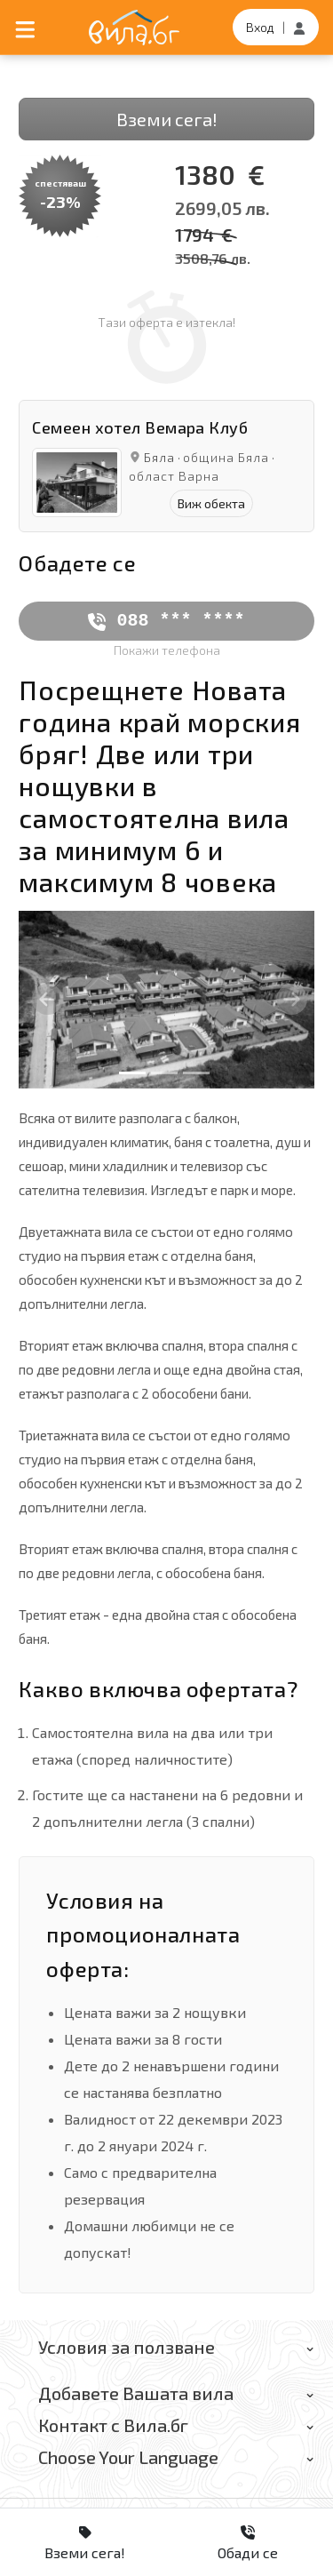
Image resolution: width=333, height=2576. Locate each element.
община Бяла (226, 457)
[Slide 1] (132, 1073)
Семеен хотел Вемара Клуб (140, 427)
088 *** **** (166, 620)
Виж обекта (211, 503)
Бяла (159, 457)
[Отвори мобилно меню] (25, 27)
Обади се (248, 2543)
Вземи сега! (167, 119)
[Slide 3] (196, 1073)
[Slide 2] (164, 1073)
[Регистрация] (299, 27)
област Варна (174, 475)
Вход (260, 27)
